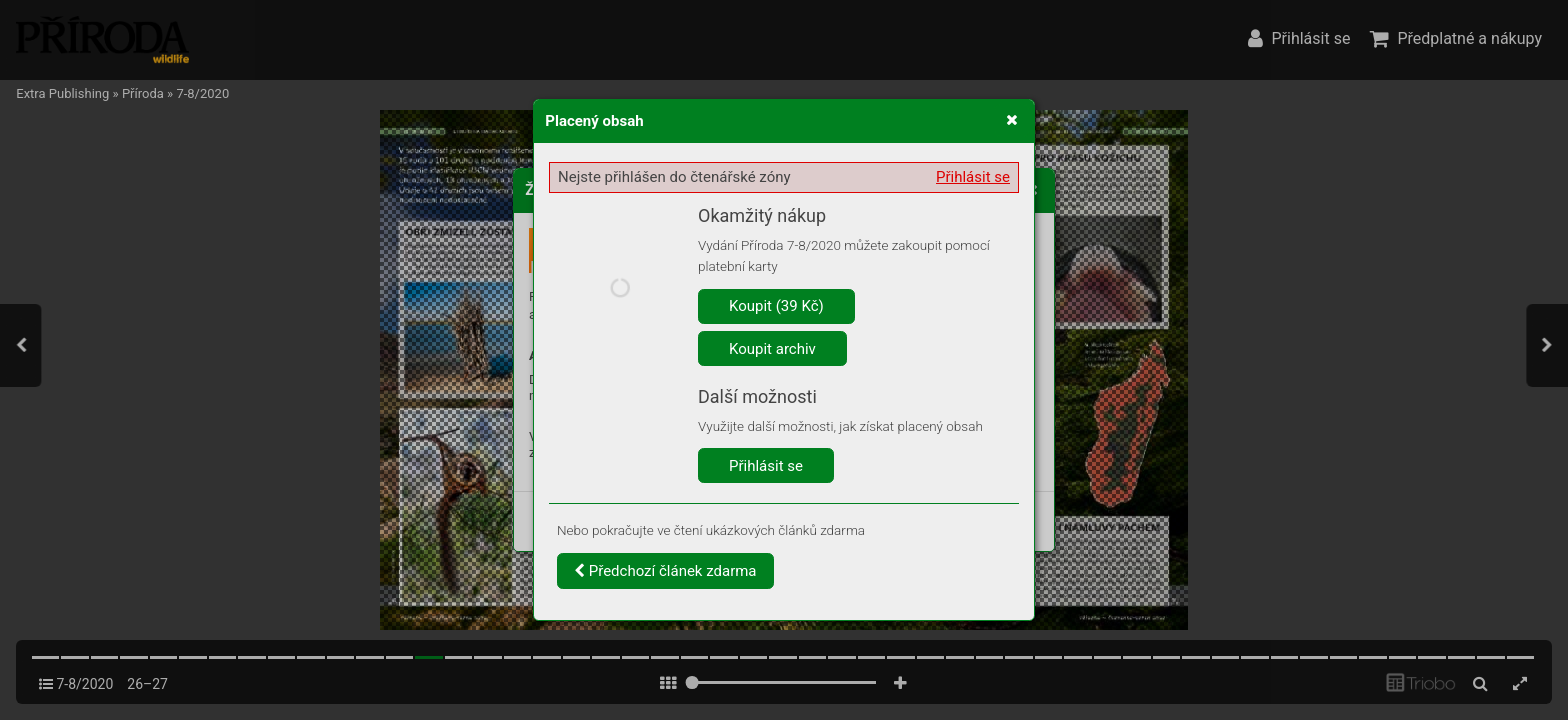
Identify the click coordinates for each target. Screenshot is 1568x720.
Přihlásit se (973, 177)
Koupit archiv (772, 349)
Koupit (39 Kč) (776, 306)
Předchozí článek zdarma (665, 571)
